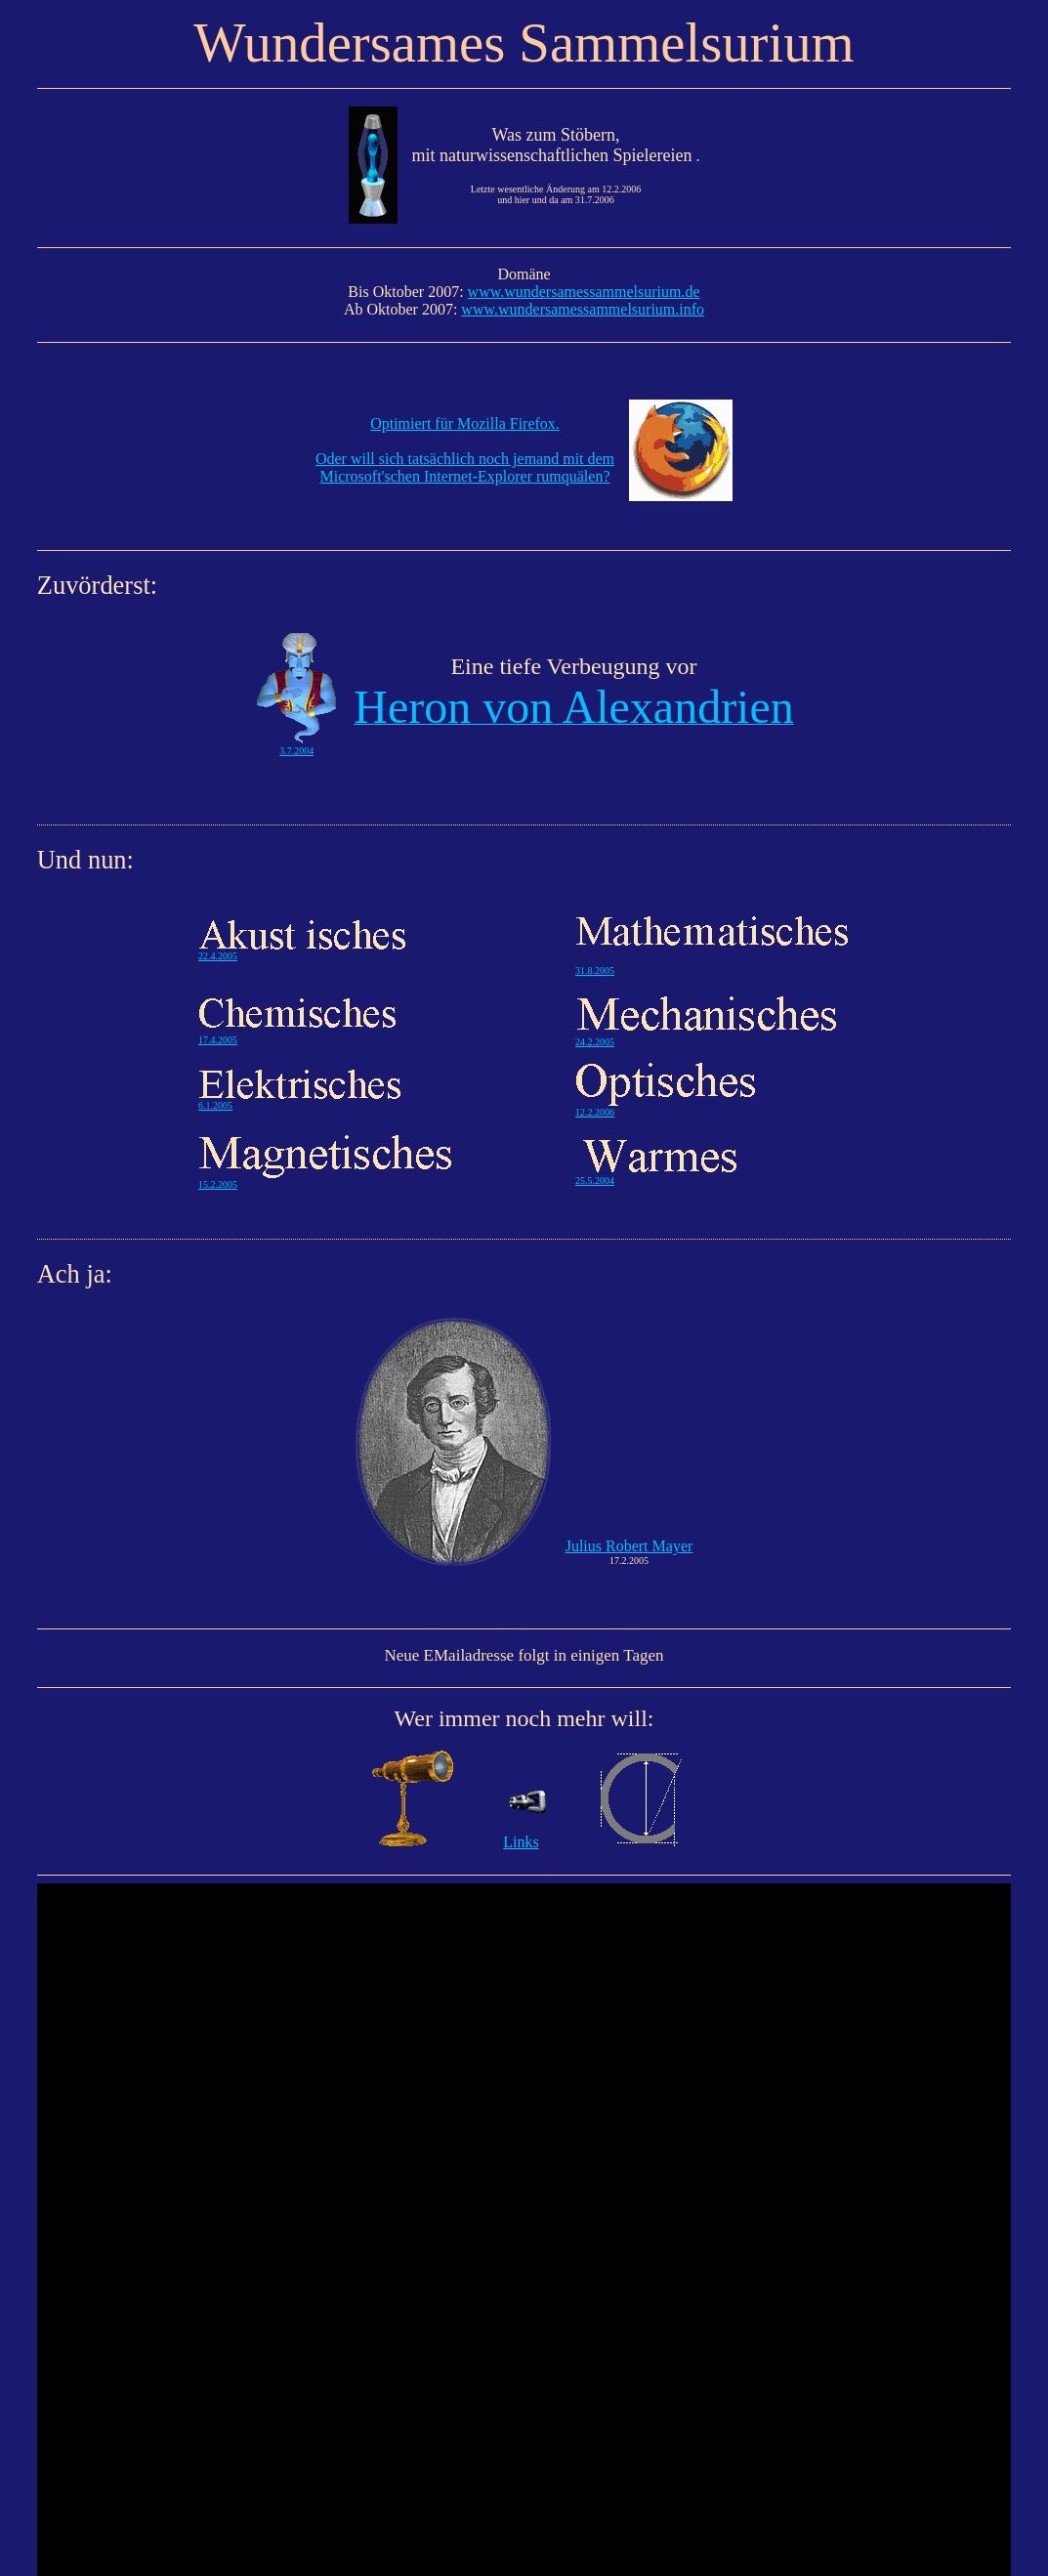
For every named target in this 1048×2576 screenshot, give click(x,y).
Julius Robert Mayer (629, 1546)
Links (520, 1842)
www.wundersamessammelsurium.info (582, 309)
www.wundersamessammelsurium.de (584, 291)
